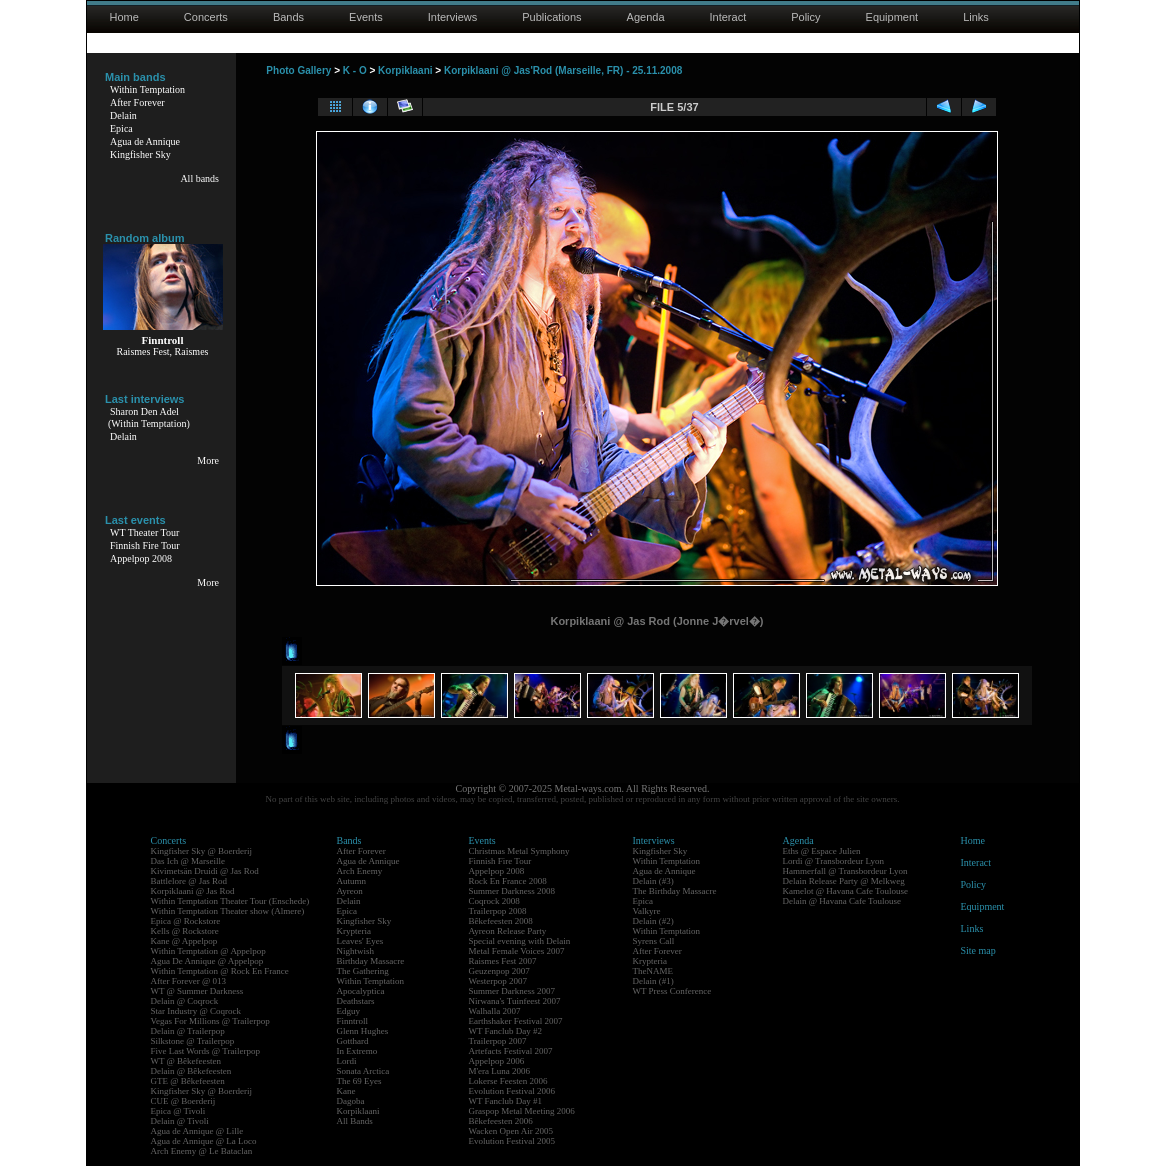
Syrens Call (654, 941)
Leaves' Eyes (360, 941)
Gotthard (353, 1041)
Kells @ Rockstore (185, 931)
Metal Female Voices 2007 (517, 951)
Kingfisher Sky (140, 154)
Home (124, 17)
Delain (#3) (653, 881)
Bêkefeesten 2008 (501, 921)
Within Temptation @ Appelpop (208, 951)
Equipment (892, 17)
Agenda (646, 17)
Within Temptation (147, 89)
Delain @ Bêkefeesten (191, 1071)
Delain (123, 115)
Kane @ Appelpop (184, 941)
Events (366, 17)
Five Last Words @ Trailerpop (205, 1051)
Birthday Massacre (371, 961)
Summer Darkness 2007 (512, 991)
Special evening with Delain (520, 941)
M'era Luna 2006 (500, 1071)
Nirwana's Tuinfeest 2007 (515, 1001)
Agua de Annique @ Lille (197, 1131)
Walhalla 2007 (495, 1011)
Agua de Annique (145, 141)
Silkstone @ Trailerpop (193, 1041)
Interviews (453, 17)
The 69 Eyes (359, 1081)
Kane (346, 1091)
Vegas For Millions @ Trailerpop (210, 1021)
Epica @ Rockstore (186, 921)
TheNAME (653, 971)
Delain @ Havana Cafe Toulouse (842, 901)
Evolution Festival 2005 (512, 1141)
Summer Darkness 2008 (512, 891)
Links (976, 17)
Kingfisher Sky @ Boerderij (202, 851)
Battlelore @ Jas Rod (189, 881)
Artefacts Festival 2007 (511, 1051)
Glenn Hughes (363, 1031)
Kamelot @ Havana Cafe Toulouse (845, 891)
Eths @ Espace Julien (822, 851)
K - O (355, 70)
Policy (805, 17)
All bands (199, 178)
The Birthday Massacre (675, 891)
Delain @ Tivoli (180, 1121)
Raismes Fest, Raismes (163, 351)
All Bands (355, 1121)
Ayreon (350, 891)
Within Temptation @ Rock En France (220, 971)
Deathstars (356, 1001)
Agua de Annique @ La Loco (204, 1141)
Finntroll (353, 1021)
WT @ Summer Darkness (197, 991)
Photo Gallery (298, 70)
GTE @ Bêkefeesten (188, 1081)
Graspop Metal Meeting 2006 (522, 1111)
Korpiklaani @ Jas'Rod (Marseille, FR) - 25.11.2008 (563, 70)
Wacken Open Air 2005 (511, 1131)
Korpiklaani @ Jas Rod (193, 891)
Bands (288, 17)
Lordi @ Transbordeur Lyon (834, 861)
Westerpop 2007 (498, 981)
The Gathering (363, 971)
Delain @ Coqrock (185, 1001)
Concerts (206, 17)
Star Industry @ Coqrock (196, 1011)
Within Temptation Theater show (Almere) (228, 911)
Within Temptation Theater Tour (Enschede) (230, 901)
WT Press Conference (672, 991)
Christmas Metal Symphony (519, 851)
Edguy (349, 1011)
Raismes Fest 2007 (503, 961)
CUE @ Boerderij (183, 1101)
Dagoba (351, 1101)
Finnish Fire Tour (145, 545)
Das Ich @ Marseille (188, 861)
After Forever (137, 102)
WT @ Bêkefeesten (186, 1061)
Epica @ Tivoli (178, 1111)
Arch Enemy (360, 871)
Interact (728, 17)
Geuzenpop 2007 (499, 971)
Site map (978, 950)
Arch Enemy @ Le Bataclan (202, 1151)
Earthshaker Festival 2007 (516, 1021)
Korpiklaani (405, 70)
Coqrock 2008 (494, 901)
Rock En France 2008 (508, 881)
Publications (551, 17)
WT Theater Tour (144, 532)
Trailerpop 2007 (498, 1041)
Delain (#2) (653, 921)
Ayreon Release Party (508, 931)
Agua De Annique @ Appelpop (207, 961)
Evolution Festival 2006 (512, 1091)
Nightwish (356, 951)
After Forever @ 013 (189, 981)
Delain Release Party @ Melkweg (844, 881)
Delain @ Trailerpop (188, 1031)
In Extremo (357, 1051)
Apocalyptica (361, 991)
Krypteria (354, 931)
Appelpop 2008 (141, 558)
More (208, 460)
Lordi (347, 1061)
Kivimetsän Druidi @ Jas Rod (205, 871)
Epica (121, 128)
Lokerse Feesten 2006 (508, 1081)
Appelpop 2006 (497, 1061)
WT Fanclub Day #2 (506, 1031)
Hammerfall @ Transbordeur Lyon (845, 871)
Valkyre (647, 911)
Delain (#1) (653, 981)
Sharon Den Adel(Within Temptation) (149, 417)
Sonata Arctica (363, 1071)
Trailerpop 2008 (498, 911)
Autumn (352, 881)
